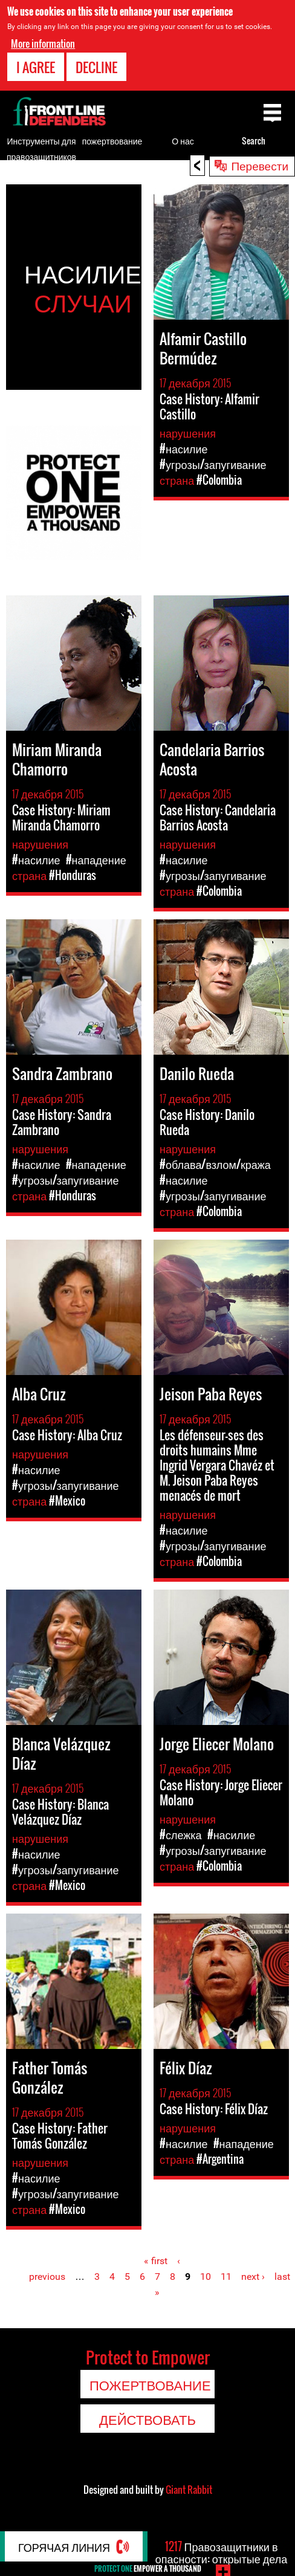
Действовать (147, 2419)
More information (43, 43)
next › (253, 2276)
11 (226, 2276)
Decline (96, 67)
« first (155, 2261)
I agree (35, 67)
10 (205, 2276)
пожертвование (112, 140)
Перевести (259, 165)
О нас (182, 140)
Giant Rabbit (189, 2489)
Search (253, 140)
